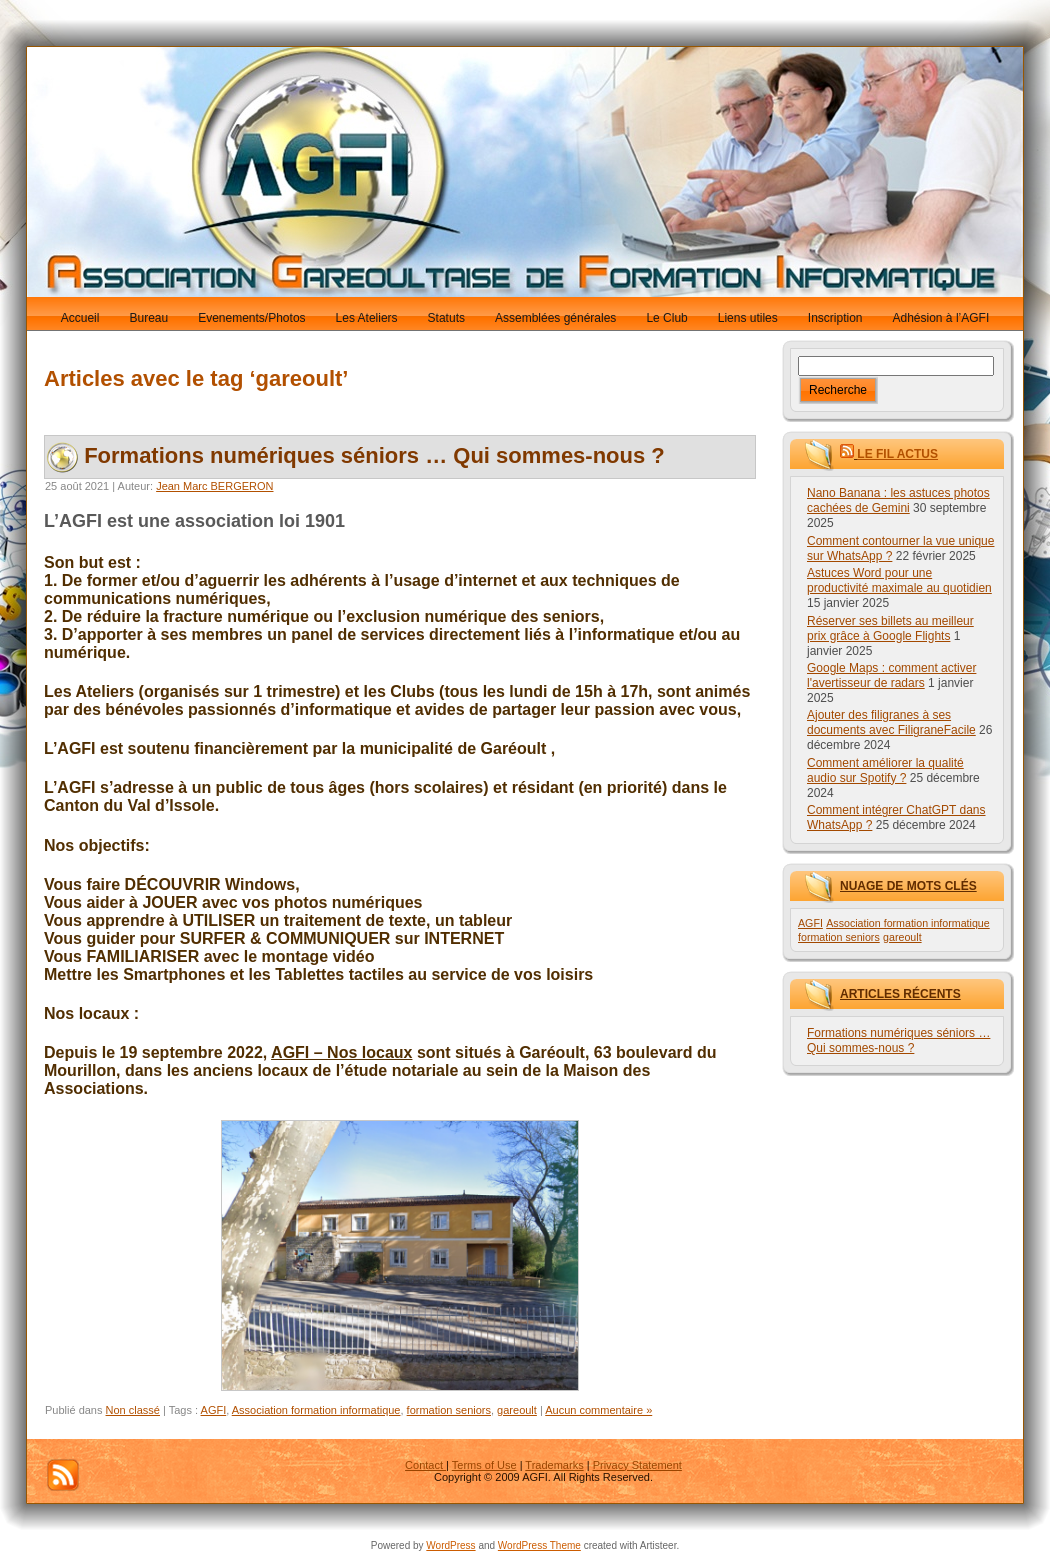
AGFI (214, 1410)
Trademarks (554, 1465)
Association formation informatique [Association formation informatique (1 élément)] (907, 923)
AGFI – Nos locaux (341, 1052)
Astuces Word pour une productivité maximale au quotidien (899, 580)
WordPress (450, 1545)
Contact (425, 1465)
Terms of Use (484, 1465)
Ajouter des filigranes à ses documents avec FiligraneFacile (891, 722)
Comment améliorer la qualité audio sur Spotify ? (885, 770)
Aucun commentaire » (598, 1410)
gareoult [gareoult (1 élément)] (902, 937)
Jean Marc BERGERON (214, 486)
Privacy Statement (637, 1465)
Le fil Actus (897, 454)
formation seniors (449, 1410)
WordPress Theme (539, 1545)
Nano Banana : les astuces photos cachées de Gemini (898, 500)
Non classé (133, 1410)
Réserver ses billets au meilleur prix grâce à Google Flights (890, 628)
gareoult (517, 1410)
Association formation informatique (316, 1410)
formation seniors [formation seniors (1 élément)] (839, 937)
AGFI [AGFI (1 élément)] (810, 923)
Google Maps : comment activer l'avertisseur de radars (891, 675)
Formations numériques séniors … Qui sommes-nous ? (374, 455)
